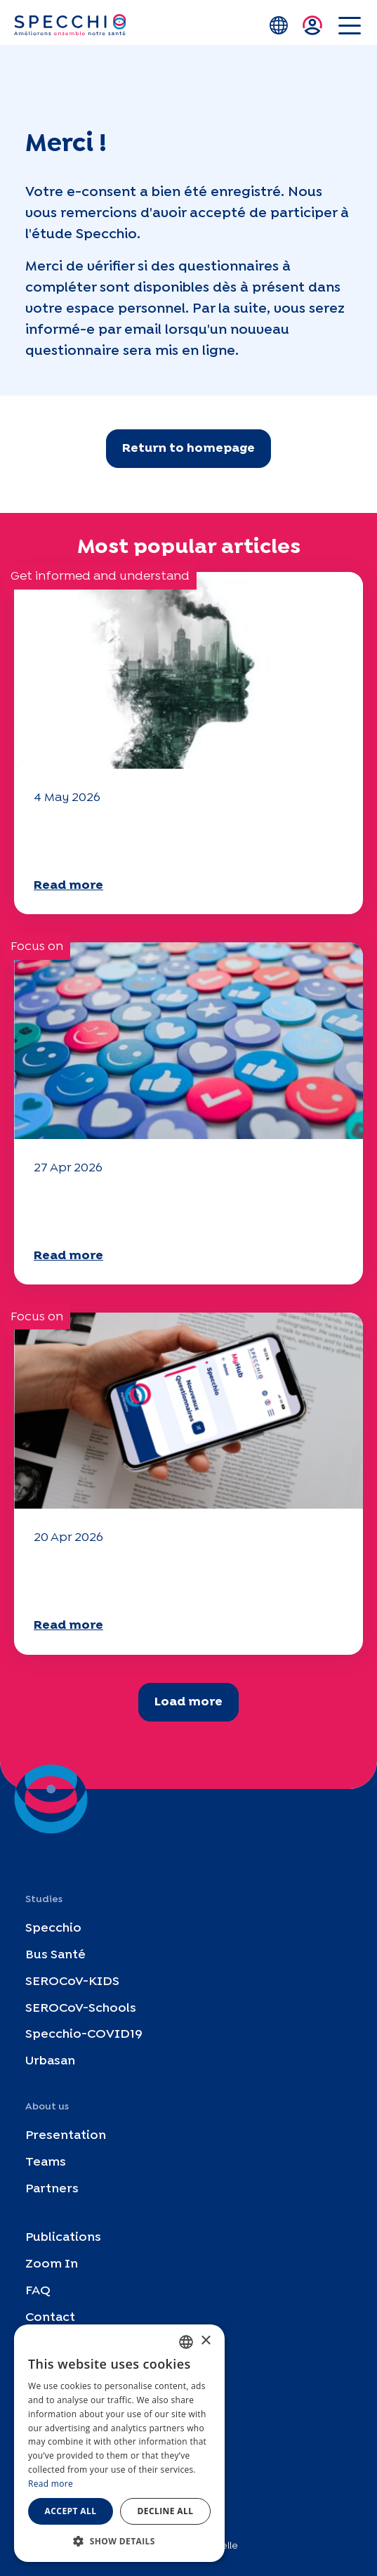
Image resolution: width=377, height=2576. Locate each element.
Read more (68, 885)
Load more (188, 1702)
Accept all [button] (71, 2511)
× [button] (205, 2341)
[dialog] (119, 2443)
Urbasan (50, 2061)
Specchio (53, 1928)
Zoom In (51, 2264)
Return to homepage (188, 448)
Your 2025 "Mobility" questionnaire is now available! (173, 1209)
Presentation (65, 2136)
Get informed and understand (100, 576)
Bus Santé (55, 1955)
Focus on (37, 947)
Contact (50, 2317)
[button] (119, 2541)
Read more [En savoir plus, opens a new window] (50, 2484)
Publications (63, 2237)
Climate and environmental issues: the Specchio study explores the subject (183, 840)
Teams (45, 2162)
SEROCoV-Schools (80, 2008)
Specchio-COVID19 (84, 2034)
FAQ (38, 2291)
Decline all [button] (166, 2511)
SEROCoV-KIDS (72, 1981)
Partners (52, 2188)
